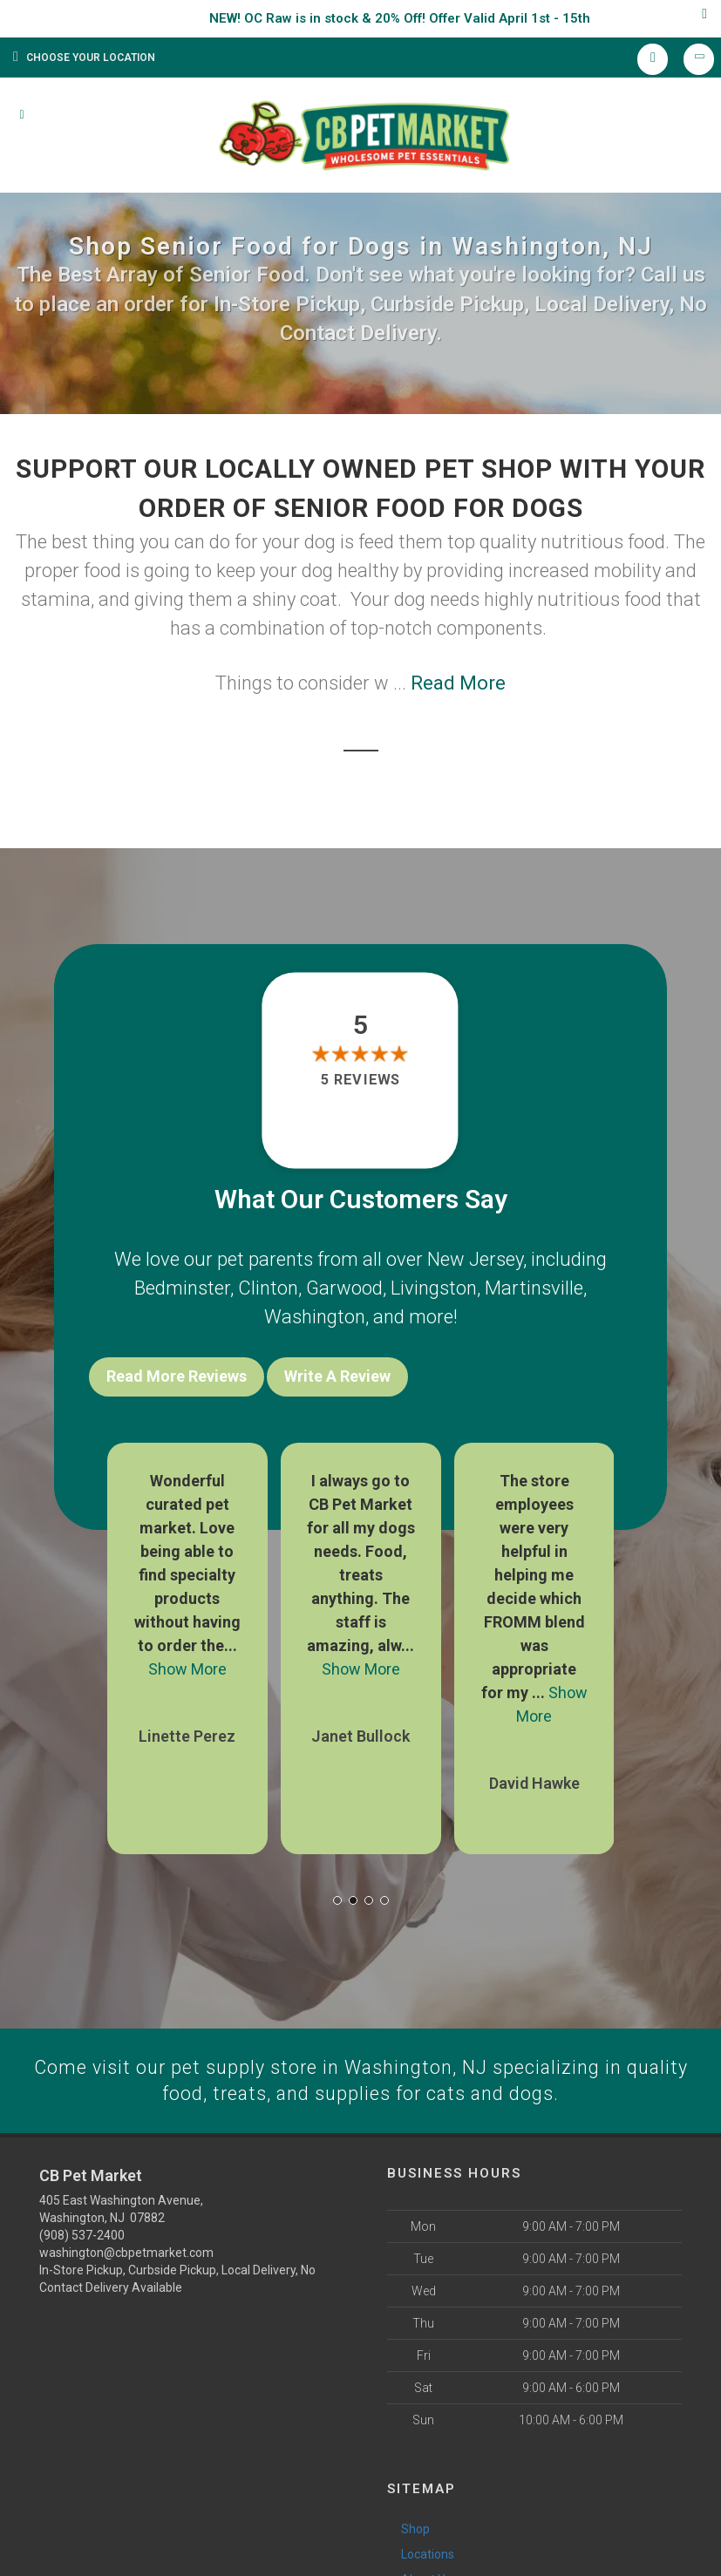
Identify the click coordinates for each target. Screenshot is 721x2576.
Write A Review (337, 1376)
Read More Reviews (176, 1376)
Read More (458, 683)
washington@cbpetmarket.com (126, 2252)
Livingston (434, 1288)
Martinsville (534, 1288)
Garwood (344, 1288)
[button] (337, 1897)
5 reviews (360, 1079)
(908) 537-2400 (82, 2234)
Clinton (268, 1288)
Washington (314, 1317)
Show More (187, 1666)
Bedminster (182, 1288)
